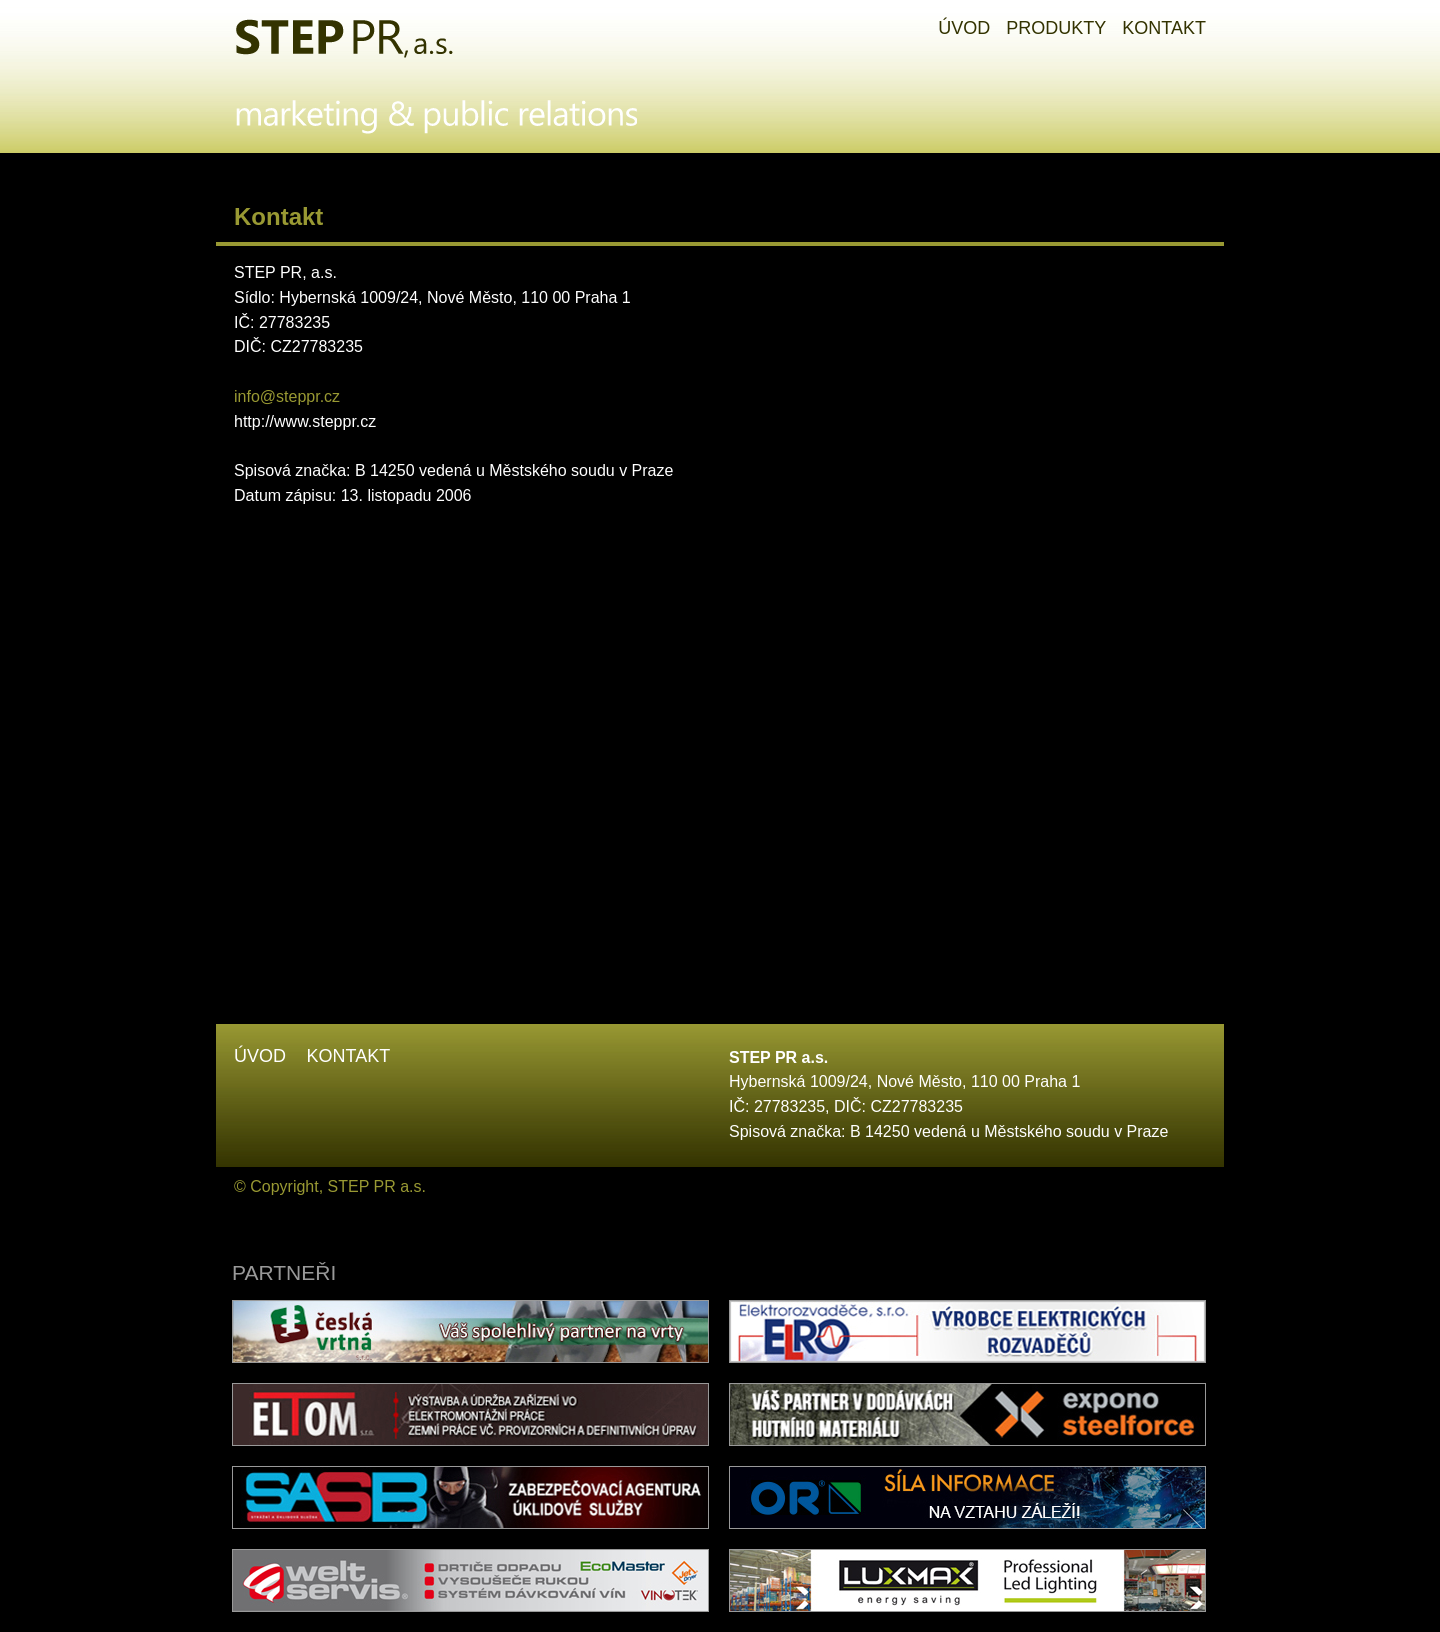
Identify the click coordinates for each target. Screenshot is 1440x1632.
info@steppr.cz (287, 396)
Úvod (260, 1056)
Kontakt (348, 1056)
